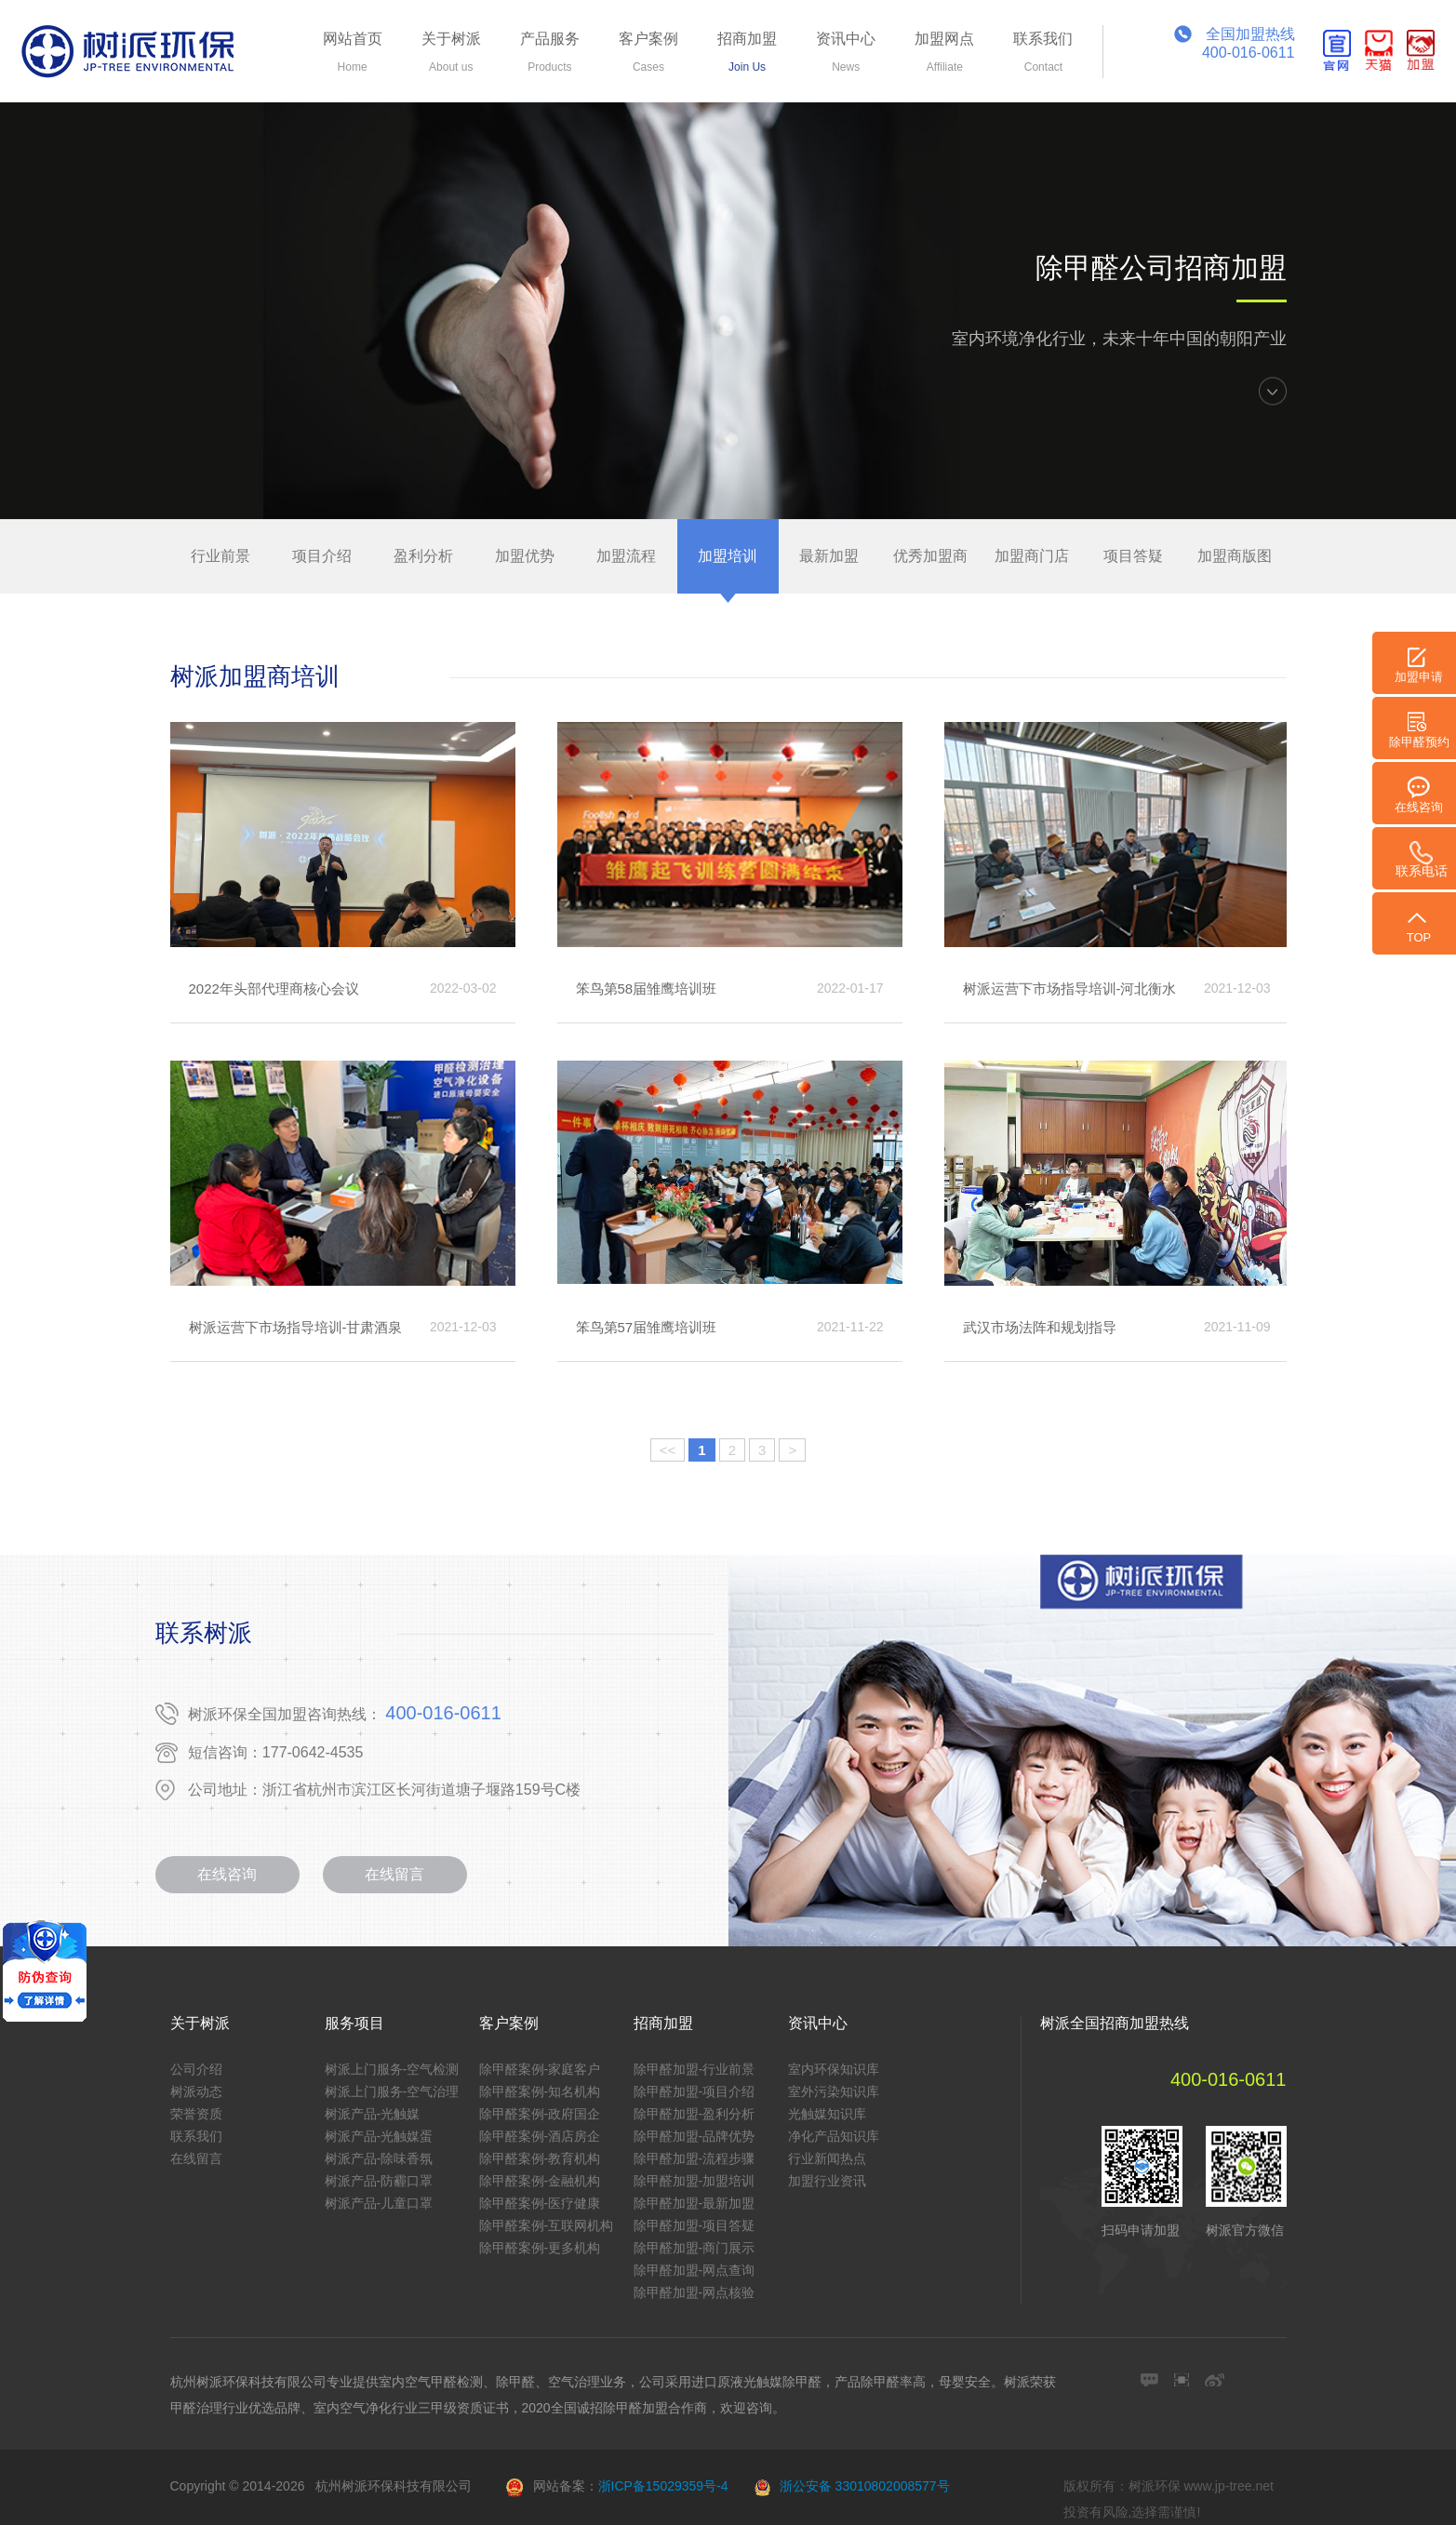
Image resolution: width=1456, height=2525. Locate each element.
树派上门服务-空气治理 (392, 2091)
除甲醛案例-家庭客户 (540, 2069)
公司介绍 (196, 2069)
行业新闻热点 (827, 2158)
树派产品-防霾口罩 (379, 2180)
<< (668, 1450)
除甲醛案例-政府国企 (540, 2113)
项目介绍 (322, 556)
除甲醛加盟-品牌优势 (694, 2136)
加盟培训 (727, 556)
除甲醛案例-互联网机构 (546, 2225)
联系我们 (196, 2136)
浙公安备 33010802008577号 (865, 2485)
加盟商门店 (1032, 556)
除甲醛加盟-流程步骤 (694, 2158)
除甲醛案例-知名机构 (540, 2091)
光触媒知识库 (827, 2113)
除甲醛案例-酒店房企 (540, 2136)
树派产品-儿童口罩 (379, 2203)
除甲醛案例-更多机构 (540, 2247)
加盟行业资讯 (827, 2180)
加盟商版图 (1234, 556)
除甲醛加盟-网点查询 (694, 2270)
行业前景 (220, 556)
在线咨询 (227, 1874)
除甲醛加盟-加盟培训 (694, 2180)
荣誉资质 (196, 2113)
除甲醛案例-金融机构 (540, 2180)
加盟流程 (626, 556)
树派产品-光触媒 (373, 2113)
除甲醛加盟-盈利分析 (694, 2113)
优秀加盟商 (930, 556)
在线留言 (394, 1874)
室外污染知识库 (833, 2091)
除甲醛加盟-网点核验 (694, 2292)
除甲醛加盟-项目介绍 (694, 2091)
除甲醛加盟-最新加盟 (694, 2203)
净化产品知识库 (833, 2136)
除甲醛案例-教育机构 (540, 2158)
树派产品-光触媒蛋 (379, 2136)
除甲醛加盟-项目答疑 (694, 2225)
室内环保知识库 (833, 2069)
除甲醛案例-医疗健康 (540, 2203)
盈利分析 (423, 556)
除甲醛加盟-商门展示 (694, 2247)
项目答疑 (1133, 556)
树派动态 (196, 2091)
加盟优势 (524, 556)
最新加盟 (829, 556)
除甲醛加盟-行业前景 (694, 2069)
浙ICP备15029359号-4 (663, 2485)
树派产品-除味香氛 (379, 2158)
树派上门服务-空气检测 (392, 2069)
